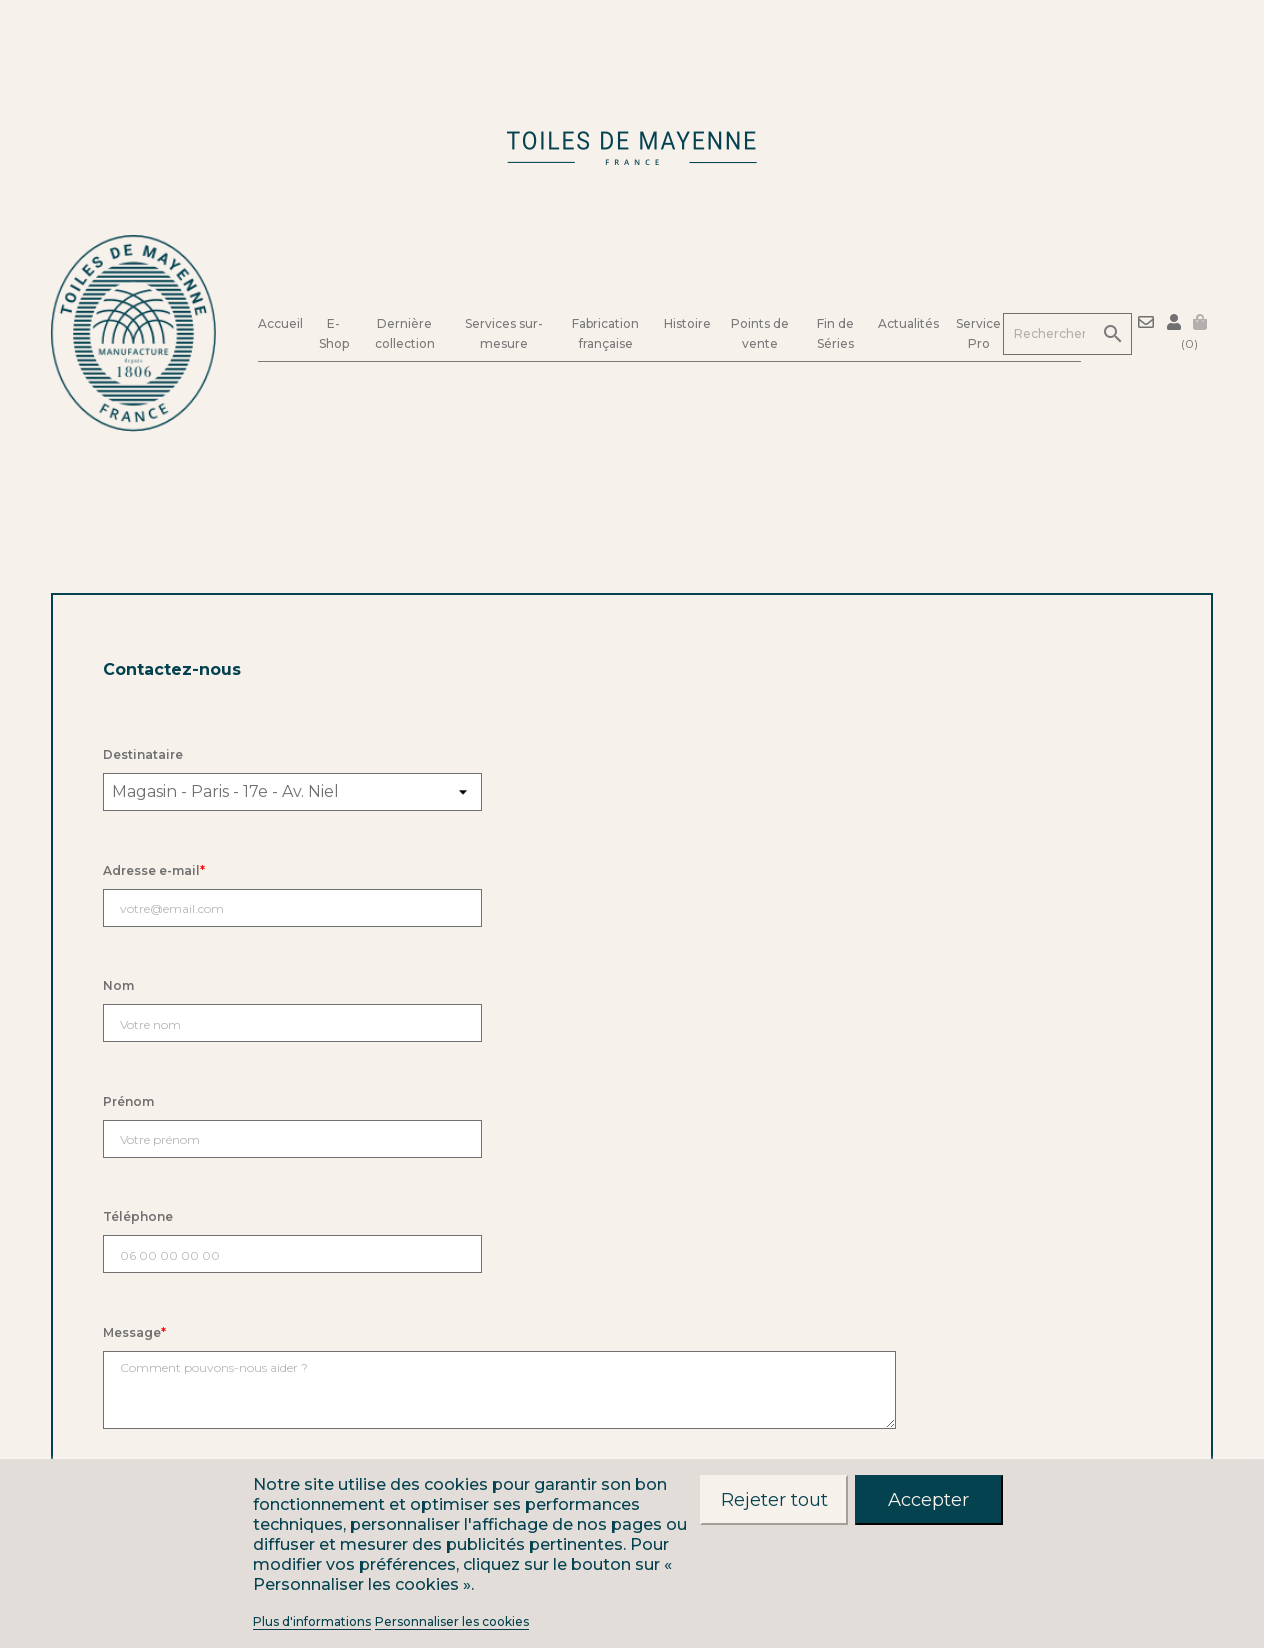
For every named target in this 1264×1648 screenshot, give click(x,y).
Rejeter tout (774, 1499)
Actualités (908, 323)
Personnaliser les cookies (452, 1621)
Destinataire (143, 754)
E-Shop (334, 333)
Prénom (128, 1101)
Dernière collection (405, 333)
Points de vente (760, 333)
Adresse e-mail (154, 870)
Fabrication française (605, 333)
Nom (118, 985)
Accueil (280, 322)
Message (134, 1332)
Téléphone (138, 1216)
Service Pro (978, 333)
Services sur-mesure (504, 333)
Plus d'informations (312, 1621)
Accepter (928, 1499)
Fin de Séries (835, 333)
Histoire (687, 323)
